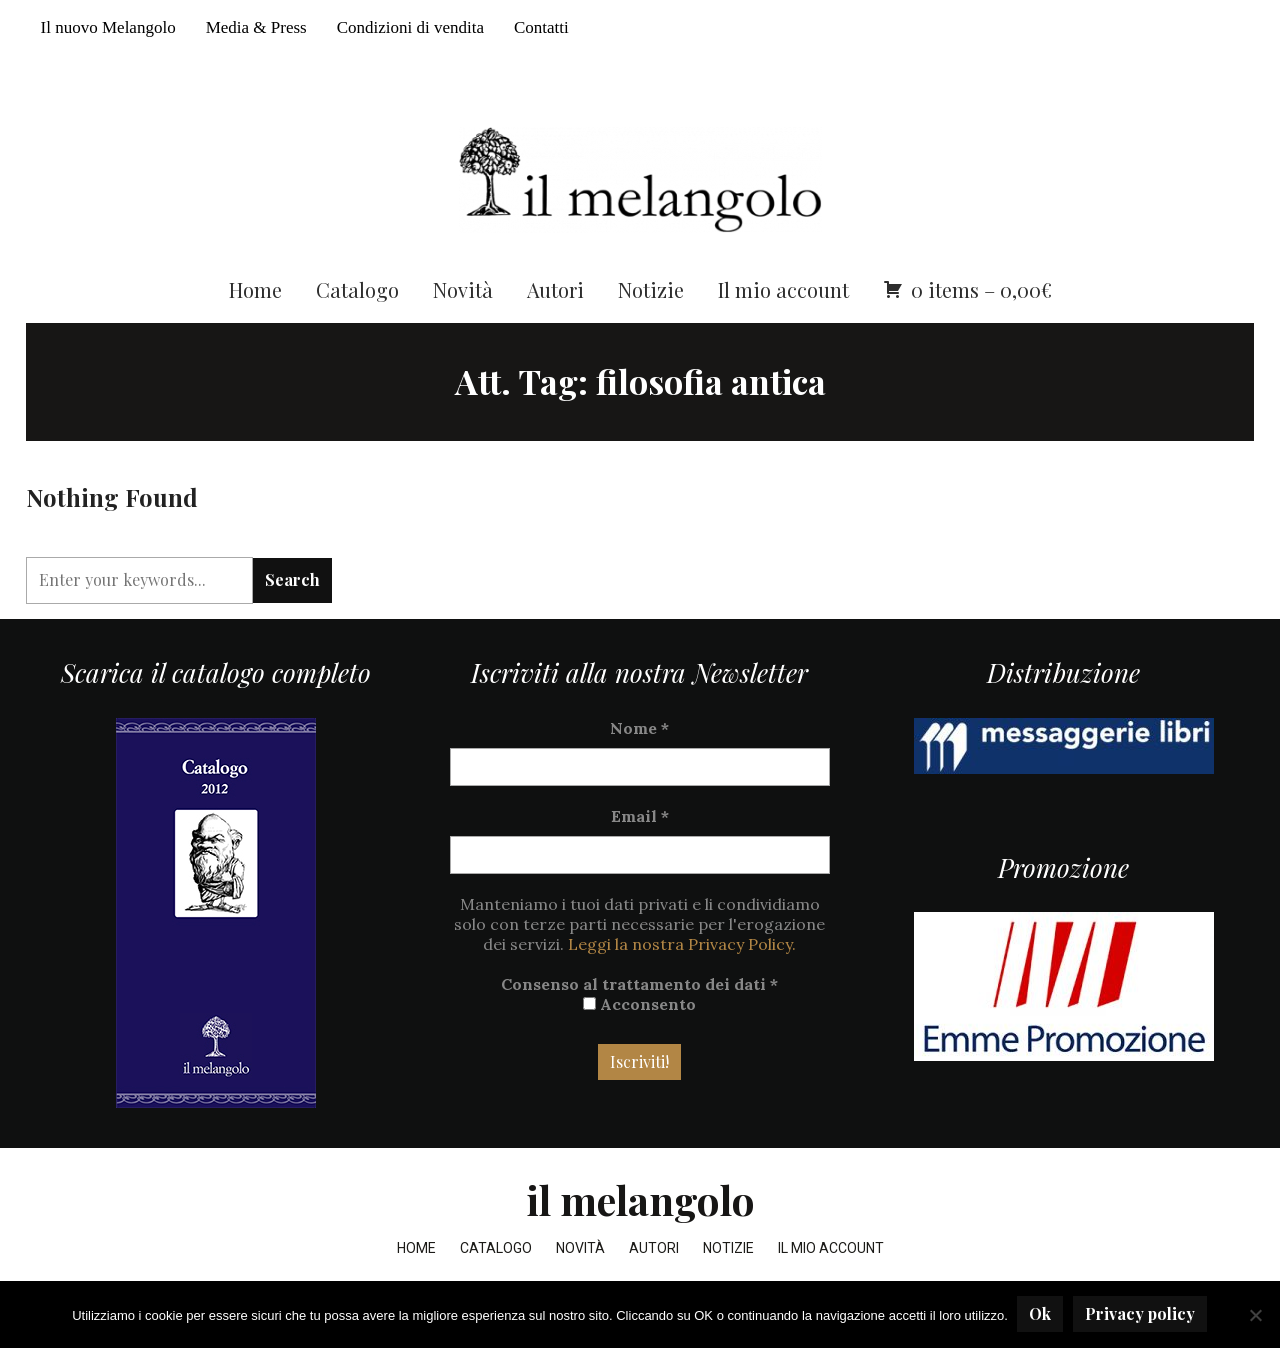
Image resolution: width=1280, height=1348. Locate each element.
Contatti (541, 27)
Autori (555, 297)
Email (640, 824)
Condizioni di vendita (410, 27)
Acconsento (639, 1012)
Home (255, 297)
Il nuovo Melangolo (108, 27)
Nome (639, 736)
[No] (1255, 1315)
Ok (1041, 1314)
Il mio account (783, 297)
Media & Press (256, 27)
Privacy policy (1141, 1314)
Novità (463, 297)
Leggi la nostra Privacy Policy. (682, 952)
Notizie (651, 297)
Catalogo (357, 297)
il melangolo (640, 1207)
